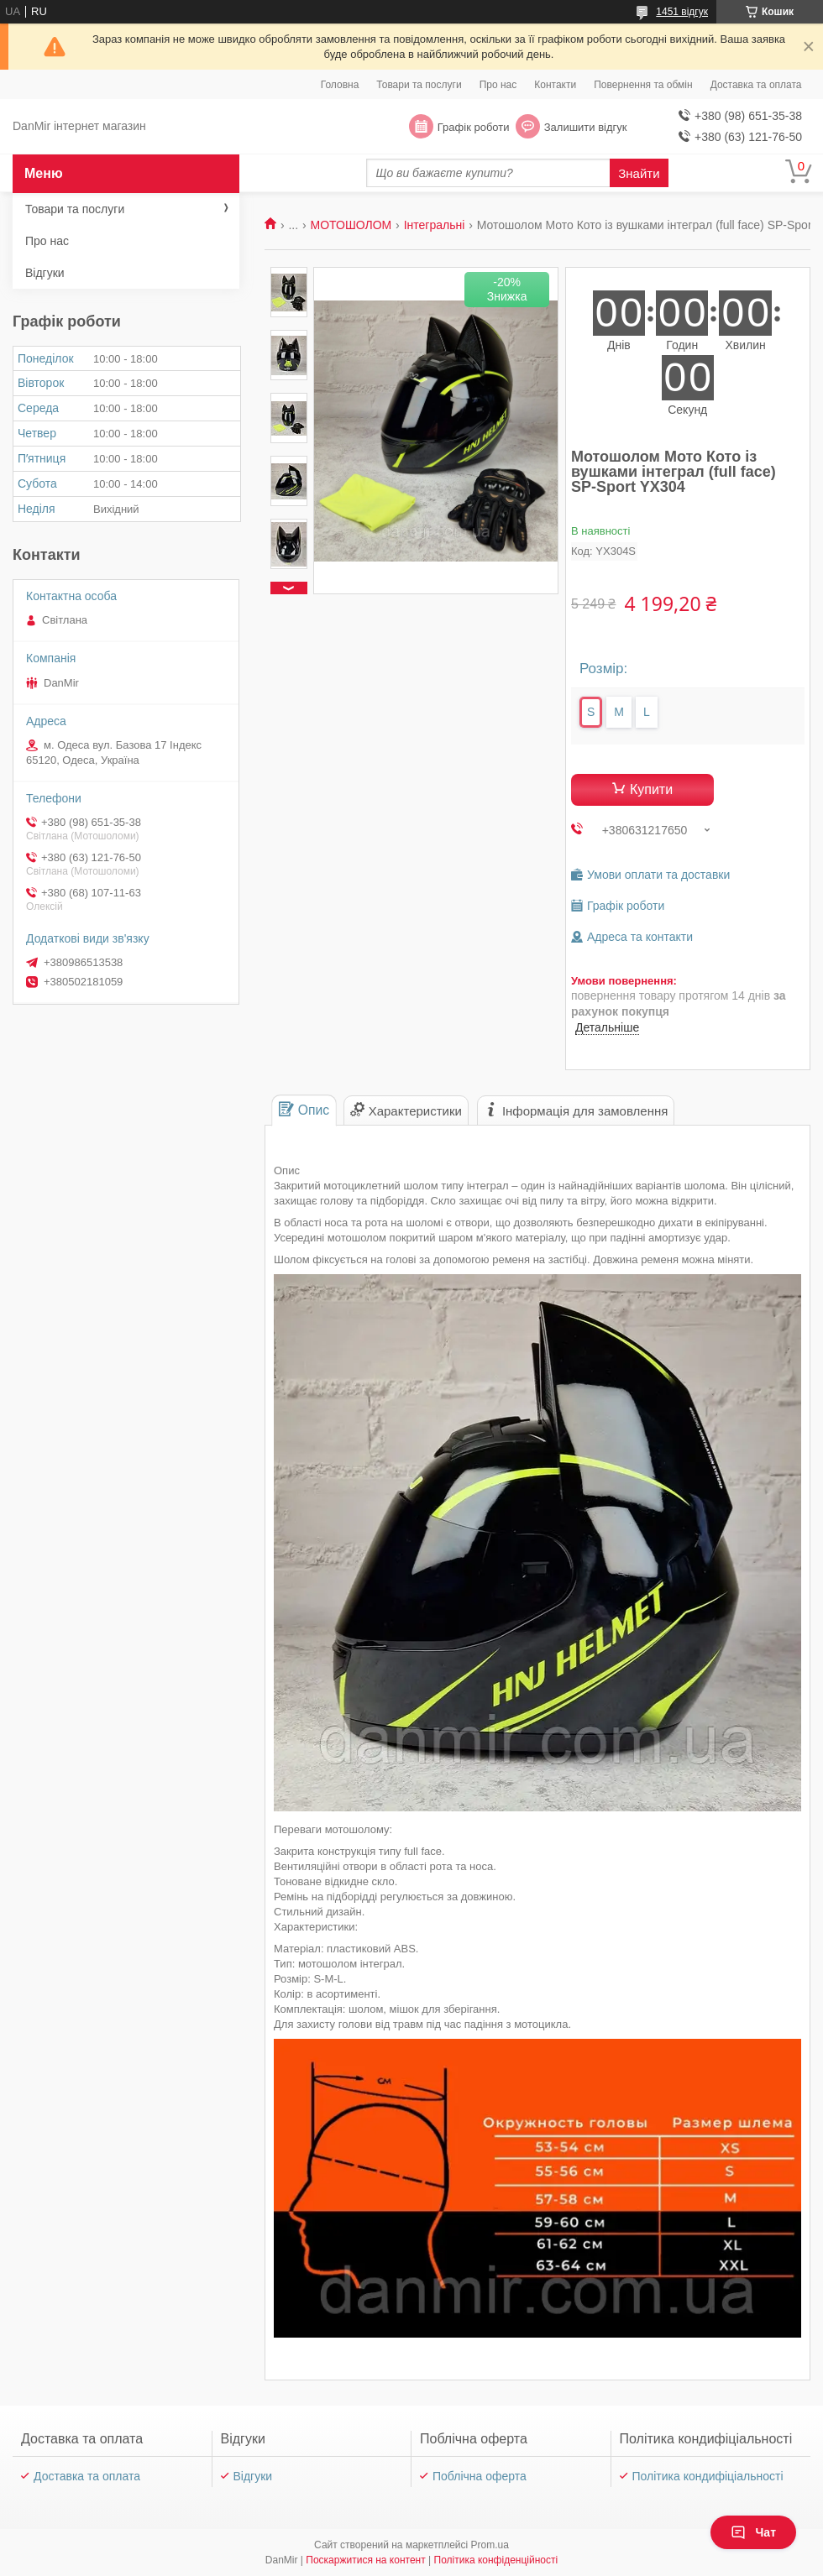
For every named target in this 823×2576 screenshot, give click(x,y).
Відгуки (45, 273)
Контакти (555, 85)
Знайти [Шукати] (638, 173)
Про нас (498, 85)
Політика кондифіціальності (708, 2476)
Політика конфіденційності (496, 2560)
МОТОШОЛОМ (351, 225)
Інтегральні (434, 225)
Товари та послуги (418, 85)
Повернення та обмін (643, 85)
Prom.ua (490, 2545)
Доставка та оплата (756, 85)
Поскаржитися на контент (365, 2560)
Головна (340, 85)
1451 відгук (682, 12)
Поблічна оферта (479, 2476)
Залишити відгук (585, 127)
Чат (753, 2532)
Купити (651, 789)
